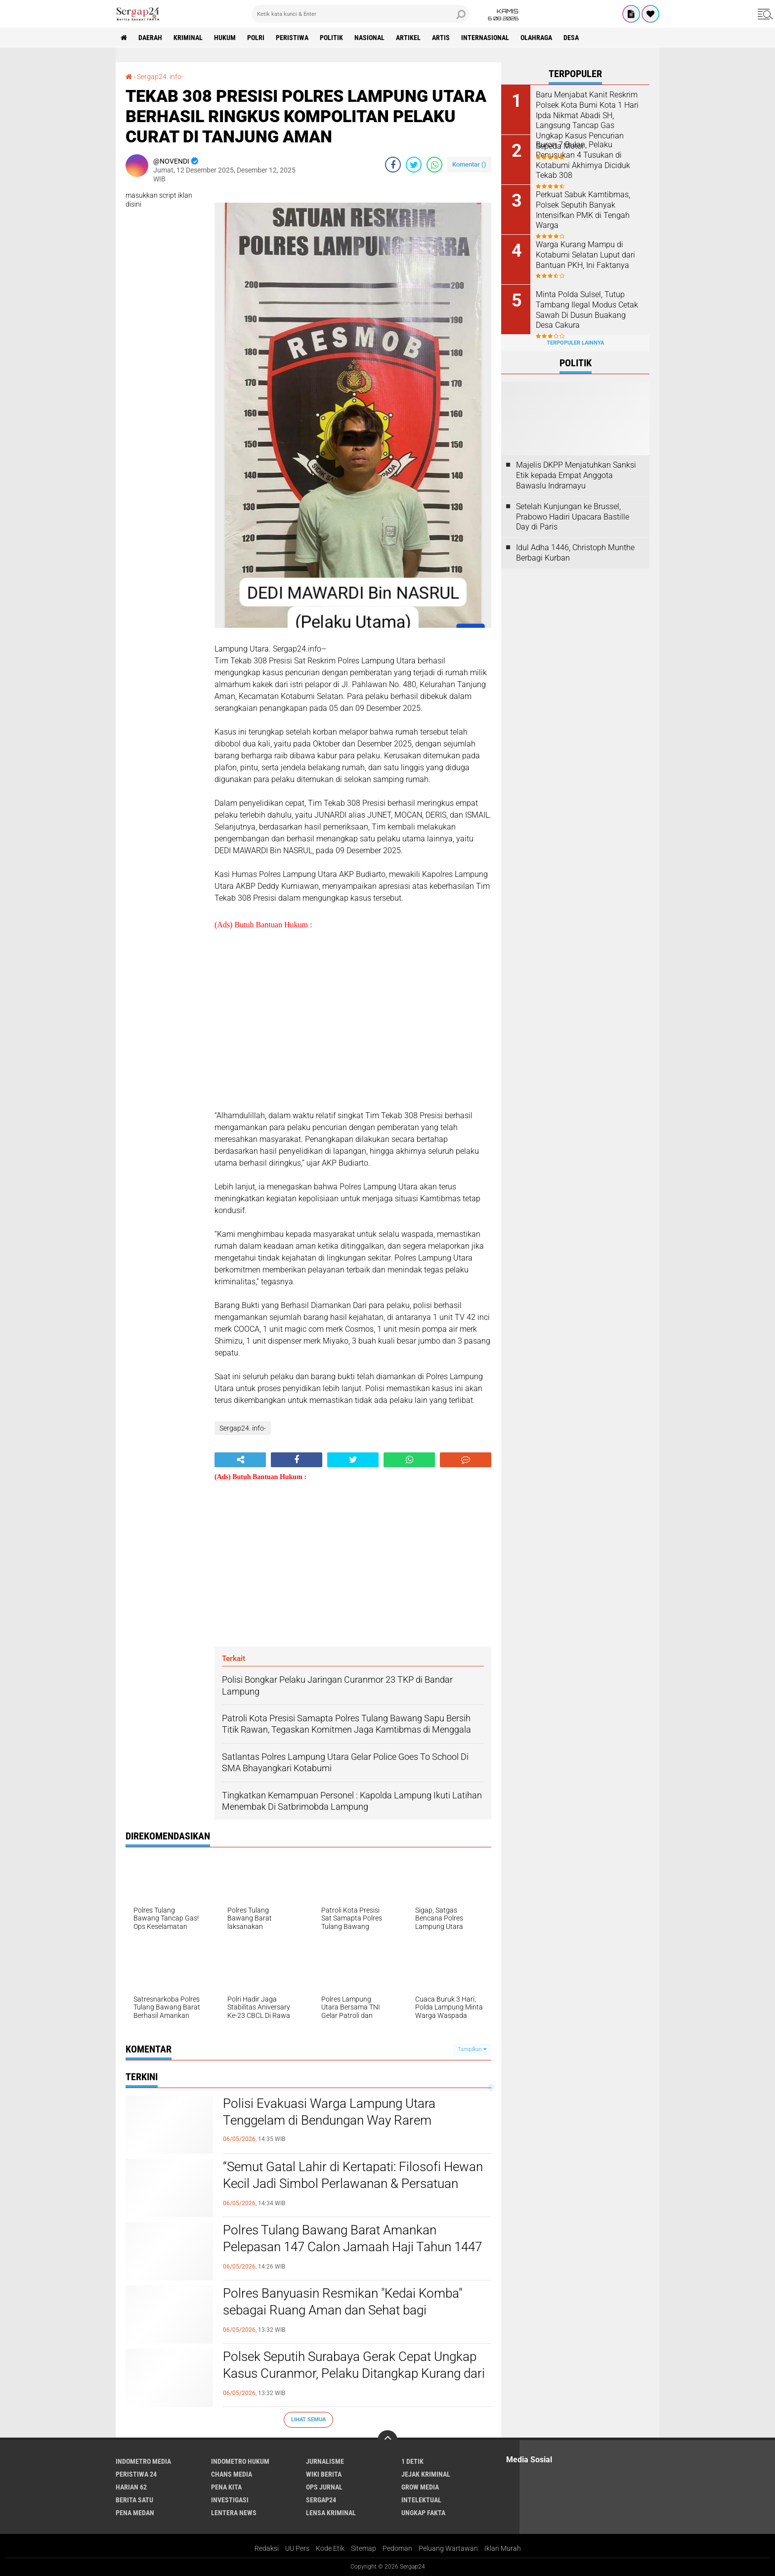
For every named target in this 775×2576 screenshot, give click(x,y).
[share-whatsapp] (434, 165)
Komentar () (469, 164)
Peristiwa (292, 38)
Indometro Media (143, 2461)
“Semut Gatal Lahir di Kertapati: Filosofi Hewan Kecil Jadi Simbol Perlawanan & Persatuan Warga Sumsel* (353, 2183)
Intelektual (421, 2500)
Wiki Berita (324, 2474)
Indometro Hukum (240, 2461)
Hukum (225, 38)
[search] (360, 14)
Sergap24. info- (160, 77)
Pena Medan (135, 2513)
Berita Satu (134, 2500)
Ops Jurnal (324, 2487)
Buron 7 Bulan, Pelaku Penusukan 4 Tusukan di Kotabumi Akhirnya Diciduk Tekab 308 (583, 160)
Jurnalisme (325, 2461)
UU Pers (297, 2548)
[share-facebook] (393, 165)
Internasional (485, 38)
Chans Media (231, 2474)
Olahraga (536, 38)
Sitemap (363, 2548)
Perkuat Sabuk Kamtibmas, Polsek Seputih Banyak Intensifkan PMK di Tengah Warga (583, 210)
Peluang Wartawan (448, 2548)
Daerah (150, 38)
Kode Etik (330, 2548)
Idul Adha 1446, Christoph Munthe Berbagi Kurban (575, 553)
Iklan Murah (502, 2548)
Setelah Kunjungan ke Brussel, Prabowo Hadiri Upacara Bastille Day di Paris (572, 517)
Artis (441, 38)
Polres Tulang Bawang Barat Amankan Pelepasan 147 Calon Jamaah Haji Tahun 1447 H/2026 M (352, 2247)
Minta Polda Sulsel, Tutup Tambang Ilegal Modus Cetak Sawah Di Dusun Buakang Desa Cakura (587, 310)
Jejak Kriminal (425, 2474)
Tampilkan (472, 2049)
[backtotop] (387, 2440)
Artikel (408, 38)
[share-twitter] (414, 165)
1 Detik (412, 2461)
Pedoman (397, 2548)
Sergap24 (321, 2500)
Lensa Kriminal (331, 2513)
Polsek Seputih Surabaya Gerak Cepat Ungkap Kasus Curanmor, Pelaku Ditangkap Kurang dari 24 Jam (354, 2373)
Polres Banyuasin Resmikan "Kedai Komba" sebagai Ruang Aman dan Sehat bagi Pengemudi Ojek (342, 2310)
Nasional (369, 38)
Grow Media (420, 2487)
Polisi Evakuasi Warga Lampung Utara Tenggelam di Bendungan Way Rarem (329, 2112)
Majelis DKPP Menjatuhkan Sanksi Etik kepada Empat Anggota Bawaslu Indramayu (576, 475)
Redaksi (267, 2548)
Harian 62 (131, 2487)
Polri (255, 38)
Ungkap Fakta (423, 2513)
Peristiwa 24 (136, 2474)
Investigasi (230, 2500)
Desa (571, 38)
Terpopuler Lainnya (575, 343)
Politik (331, 38)
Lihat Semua (308, 2419)
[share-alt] (240, 1459)
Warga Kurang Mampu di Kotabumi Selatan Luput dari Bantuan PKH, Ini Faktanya (585, 255)
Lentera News (234, 2513)
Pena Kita (226, 2487)
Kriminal (188, 38)
